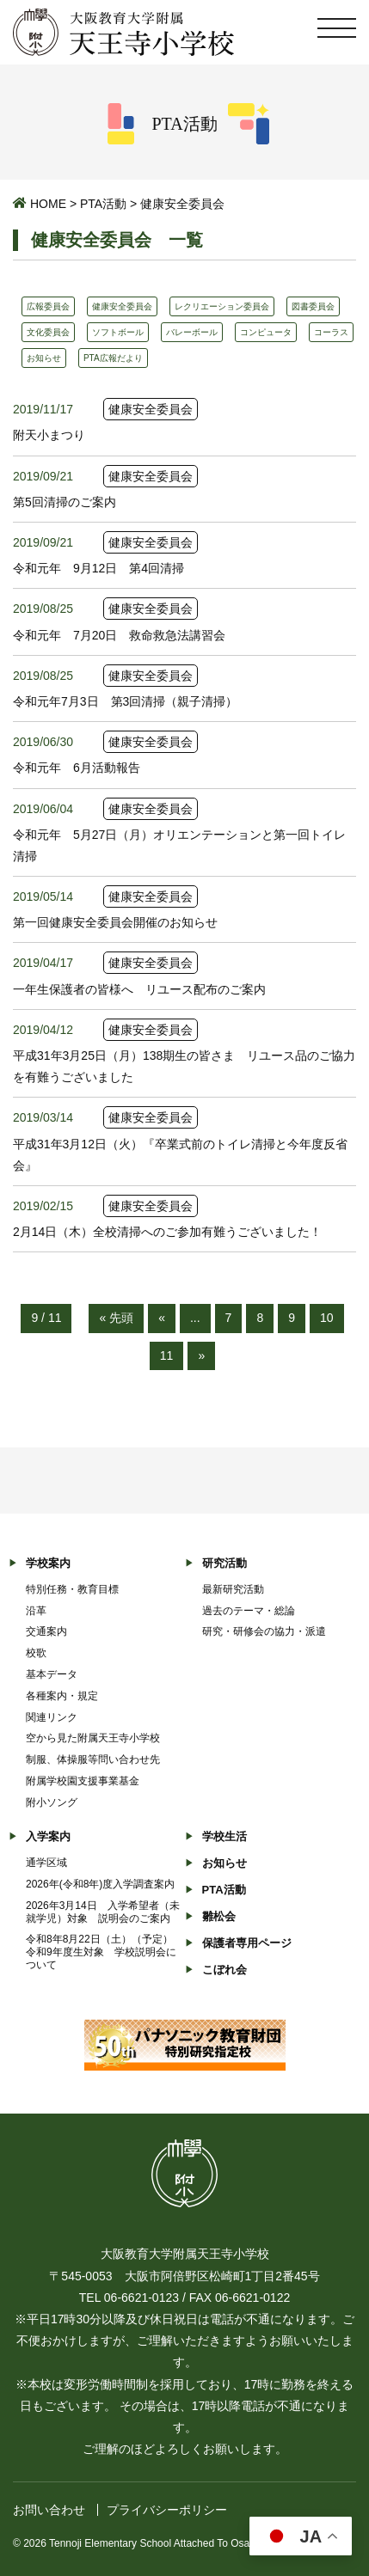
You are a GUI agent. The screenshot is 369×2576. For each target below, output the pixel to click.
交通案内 (46, 1631)
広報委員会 (48, 306)
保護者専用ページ (247, 1943)
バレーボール (192, 332)
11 (167, 1355)
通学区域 (46, 1863)
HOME (48, 204)
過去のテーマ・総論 (248, 1611)
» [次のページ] (201, 1355)
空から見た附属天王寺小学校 (93, 1738)
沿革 (36, 1611)
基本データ (51, 1674)
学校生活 (224, 1836)
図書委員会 (313, 306)
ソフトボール (118, 332)
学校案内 (48, 1563)
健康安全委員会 (122, 306)
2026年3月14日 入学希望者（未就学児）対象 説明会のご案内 (103, 1912)
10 (327, 1318)
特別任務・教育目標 (72, 1589)
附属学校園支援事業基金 (82, 1781)
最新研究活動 (233, 1589)
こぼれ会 (224, 1969)
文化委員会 (48, 332)
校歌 (36, 1653)
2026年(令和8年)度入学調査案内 (100, 1884)
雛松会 (219, 1916)
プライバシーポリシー (167, 2510)
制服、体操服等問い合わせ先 (93, 1759)
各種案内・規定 (62, 1696)
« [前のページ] (161, 1318)
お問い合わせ (49, 2510)
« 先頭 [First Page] (116, 1318)
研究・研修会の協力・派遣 (264, 1631)
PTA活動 (103, 204)
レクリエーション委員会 (222, 306)
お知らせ (44, 358)
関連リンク (51, 1717)
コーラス (331, 332)
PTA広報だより (113, 358)
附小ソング (51, 1802)
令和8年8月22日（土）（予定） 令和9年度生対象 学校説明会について (104, 1952)
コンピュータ (266, 332)
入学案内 (48, 1836)
